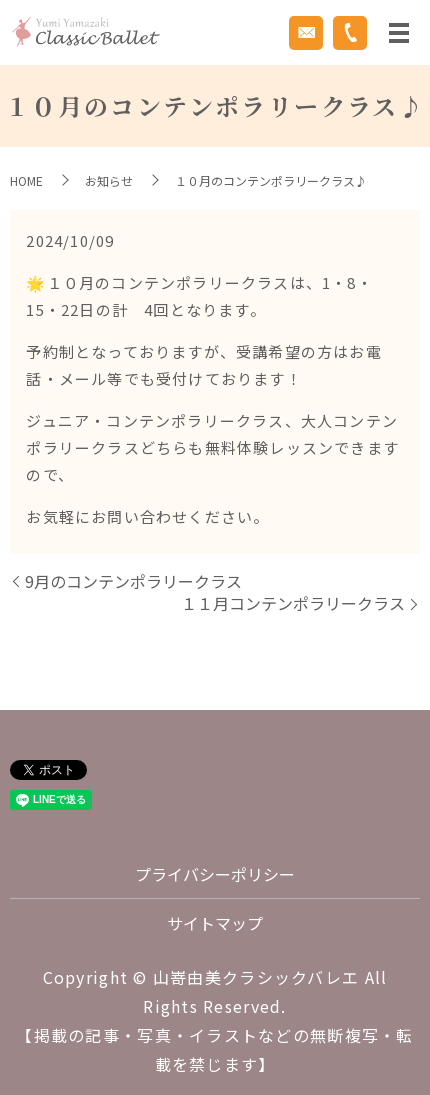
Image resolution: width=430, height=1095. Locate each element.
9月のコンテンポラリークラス (133, 581)
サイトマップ (215, 923)
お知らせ (109, 180)
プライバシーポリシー (215, 874)
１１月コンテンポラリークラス (293, 603)
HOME (26, 180)
